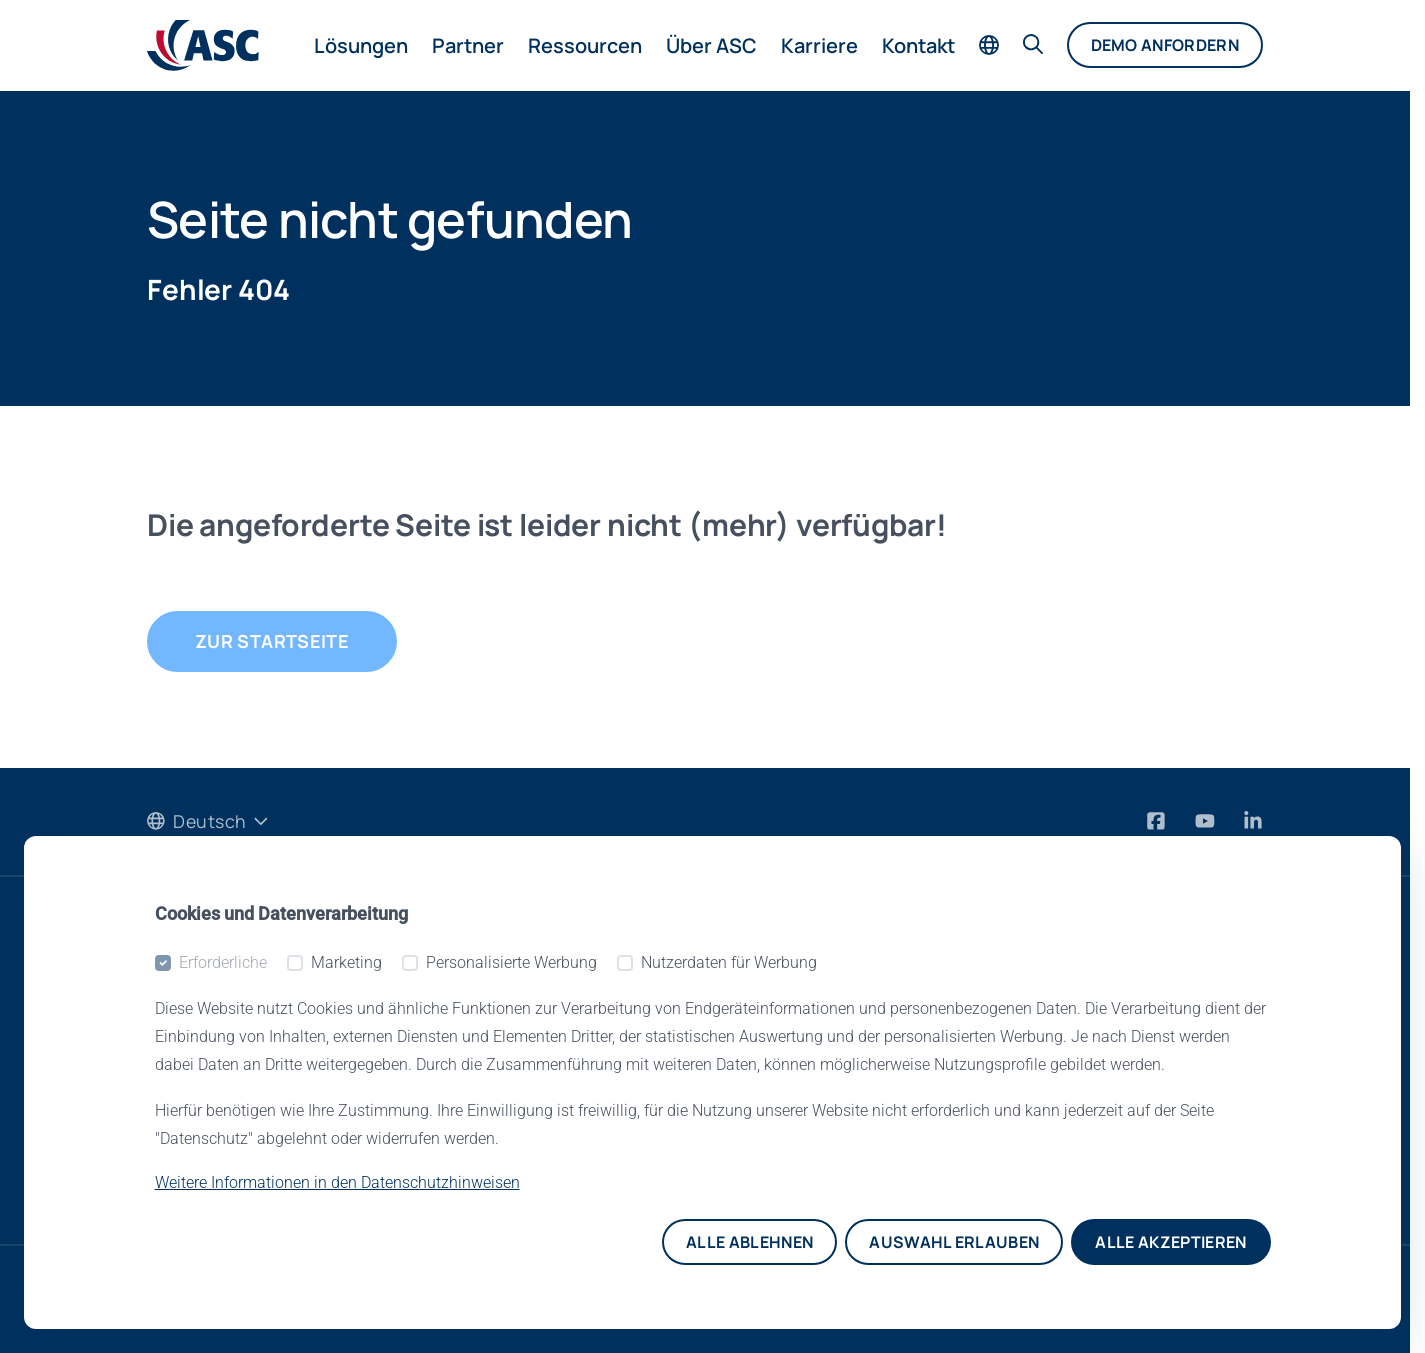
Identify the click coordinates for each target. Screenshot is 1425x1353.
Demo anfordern (1165, 45)
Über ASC (711, 45)
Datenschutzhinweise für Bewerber (534, 1299)
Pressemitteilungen (234, 1080)
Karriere (819, 45)
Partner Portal (493, 1037)
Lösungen (361, 45)
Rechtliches (769, 1166)
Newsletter (195, 1166)
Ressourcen (585, 45)
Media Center (492, 994)
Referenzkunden (791, 1080)
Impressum (776, 1299)
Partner (468, 45)
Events (177, 994)
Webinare (189, 1037)
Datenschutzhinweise (244, 1299)
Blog (166, 1123)
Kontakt (918, 45)
